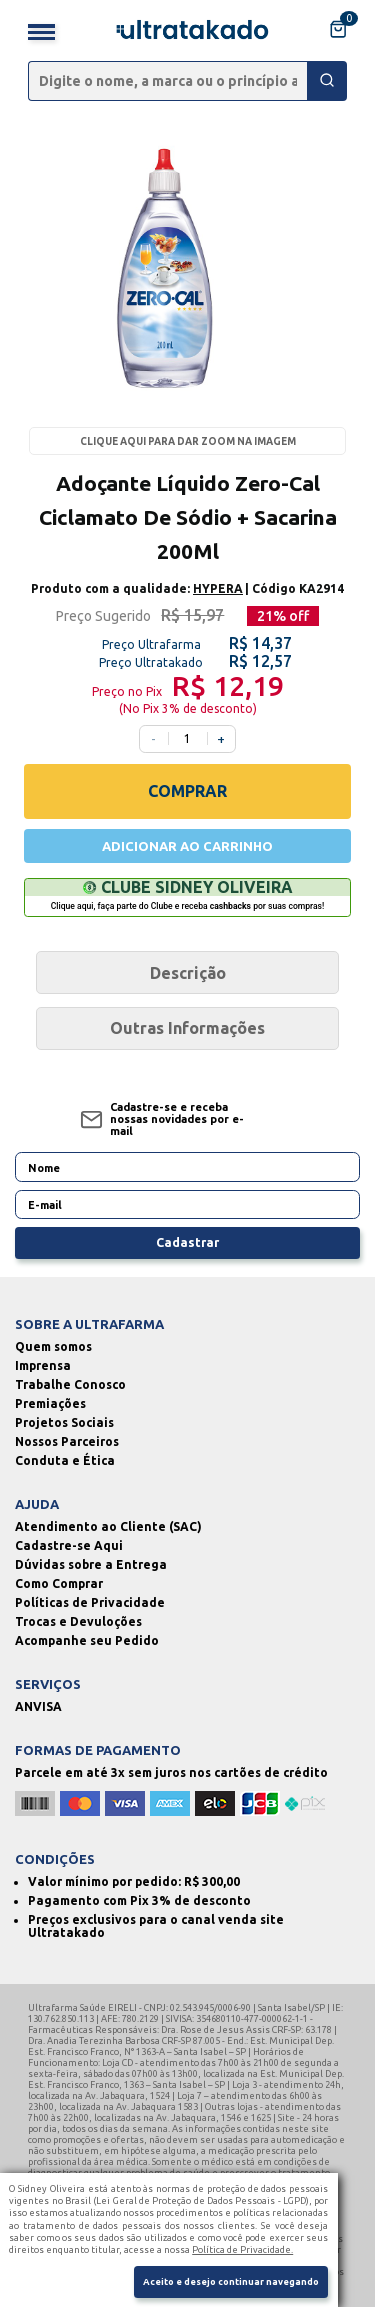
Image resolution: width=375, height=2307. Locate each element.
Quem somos (53, 1346)
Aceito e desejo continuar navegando (231, 2281)
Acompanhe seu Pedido (87, 1640)
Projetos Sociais (64, 1422)
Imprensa (43, 1365)
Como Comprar (59, 1583)
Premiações (50, 1403)
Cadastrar (187, 1242)
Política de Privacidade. (242, 2249)
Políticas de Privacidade (90, 1602)
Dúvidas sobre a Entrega (91, 1564)
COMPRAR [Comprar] (187, 791)
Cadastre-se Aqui (69, 1545)
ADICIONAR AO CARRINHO (187, 846)
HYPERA (218, 588)
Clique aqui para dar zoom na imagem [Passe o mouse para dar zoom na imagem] (188, 441)
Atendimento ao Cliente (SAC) (108, 1526)
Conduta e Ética (65, 1460)
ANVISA (38, 1706)
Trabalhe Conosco (70, 1384)
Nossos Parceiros (67, 1441)
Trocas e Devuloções (78, 1621)
